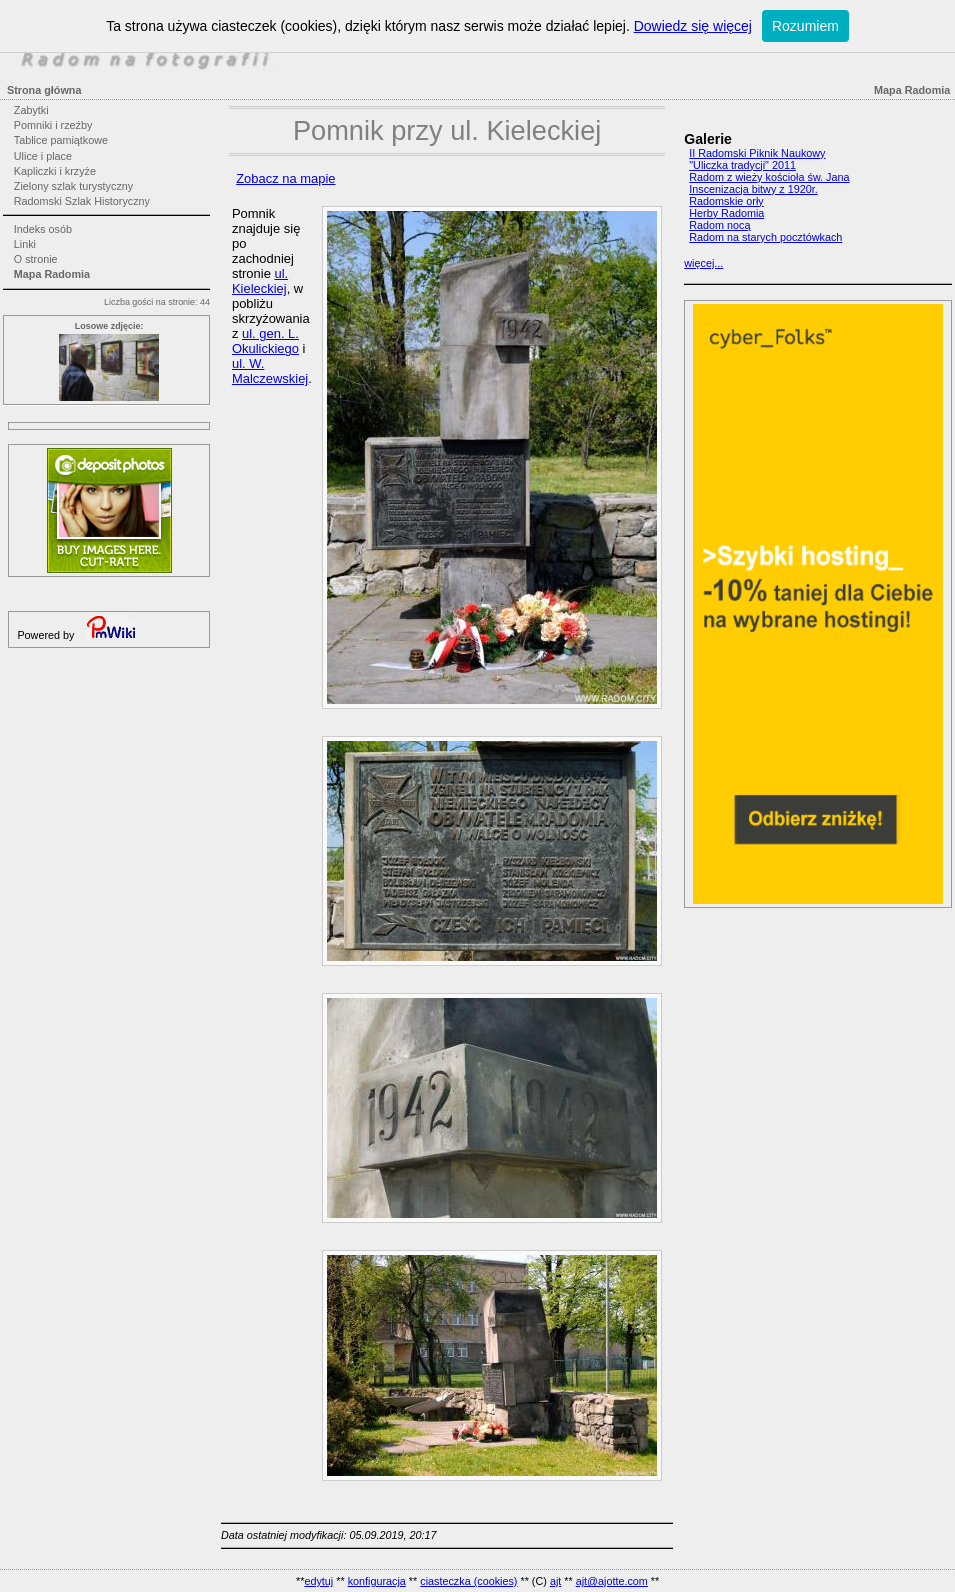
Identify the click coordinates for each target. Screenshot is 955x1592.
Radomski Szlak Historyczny (82, 201)
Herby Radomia (726, 213)
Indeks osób (43, 229)
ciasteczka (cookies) (468, 1581)
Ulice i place (43, 156)
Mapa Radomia (52, 274)
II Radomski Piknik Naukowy (757, 153)
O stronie (36, 259)
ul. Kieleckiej (260, 281)
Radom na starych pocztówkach (765, 237)
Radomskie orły (726, 201)
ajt (555, 1581)
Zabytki (31, 110)
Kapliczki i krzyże (55, 171)
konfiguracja (377, 1581)
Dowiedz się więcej (693, 26)
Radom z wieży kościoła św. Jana (769, 177)
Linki (25, 244)
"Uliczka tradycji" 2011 (742, 165)
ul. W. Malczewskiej (270, 371)
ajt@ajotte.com (612, 1581)
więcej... (703, 263)
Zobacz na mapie (285, 178)
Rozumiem (805, 26)
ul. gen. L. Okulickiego (265, 341)
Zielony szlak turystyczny (73, 186)
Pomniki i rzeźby (53, 125)
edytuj (318, 1581)
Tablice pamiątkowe (61, 140)
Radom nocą (719, 225)
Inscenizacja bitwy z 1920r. (753, 189)
